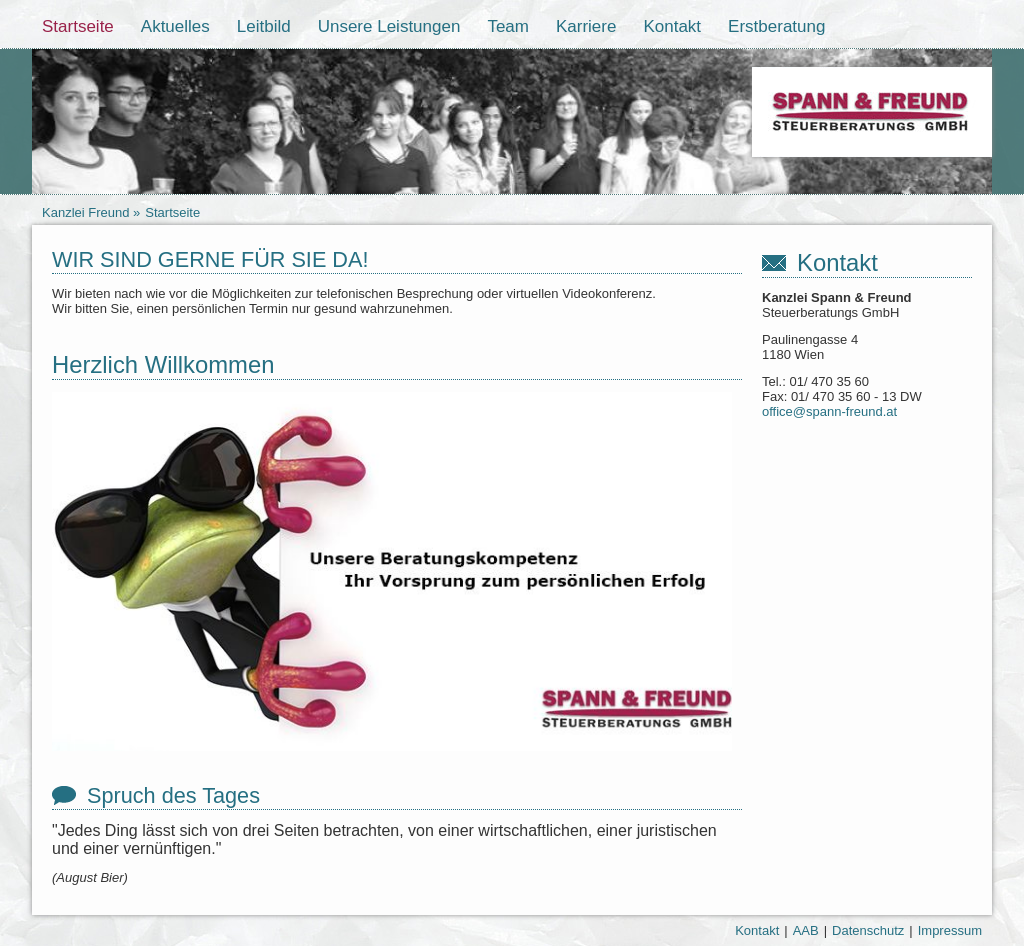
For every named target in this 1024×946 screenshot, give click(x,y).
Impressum (950, 930)
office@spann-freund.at (829, 411)
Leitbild (264, 26)
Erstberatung (776, 26)
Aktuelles (175, 26)
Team (508, 26)
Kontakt (672, 26)
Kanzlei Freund (85, 212)
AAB (806, 930)
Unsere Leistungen (389, 26)
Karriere (586, 26)
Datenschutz (868, 930)
